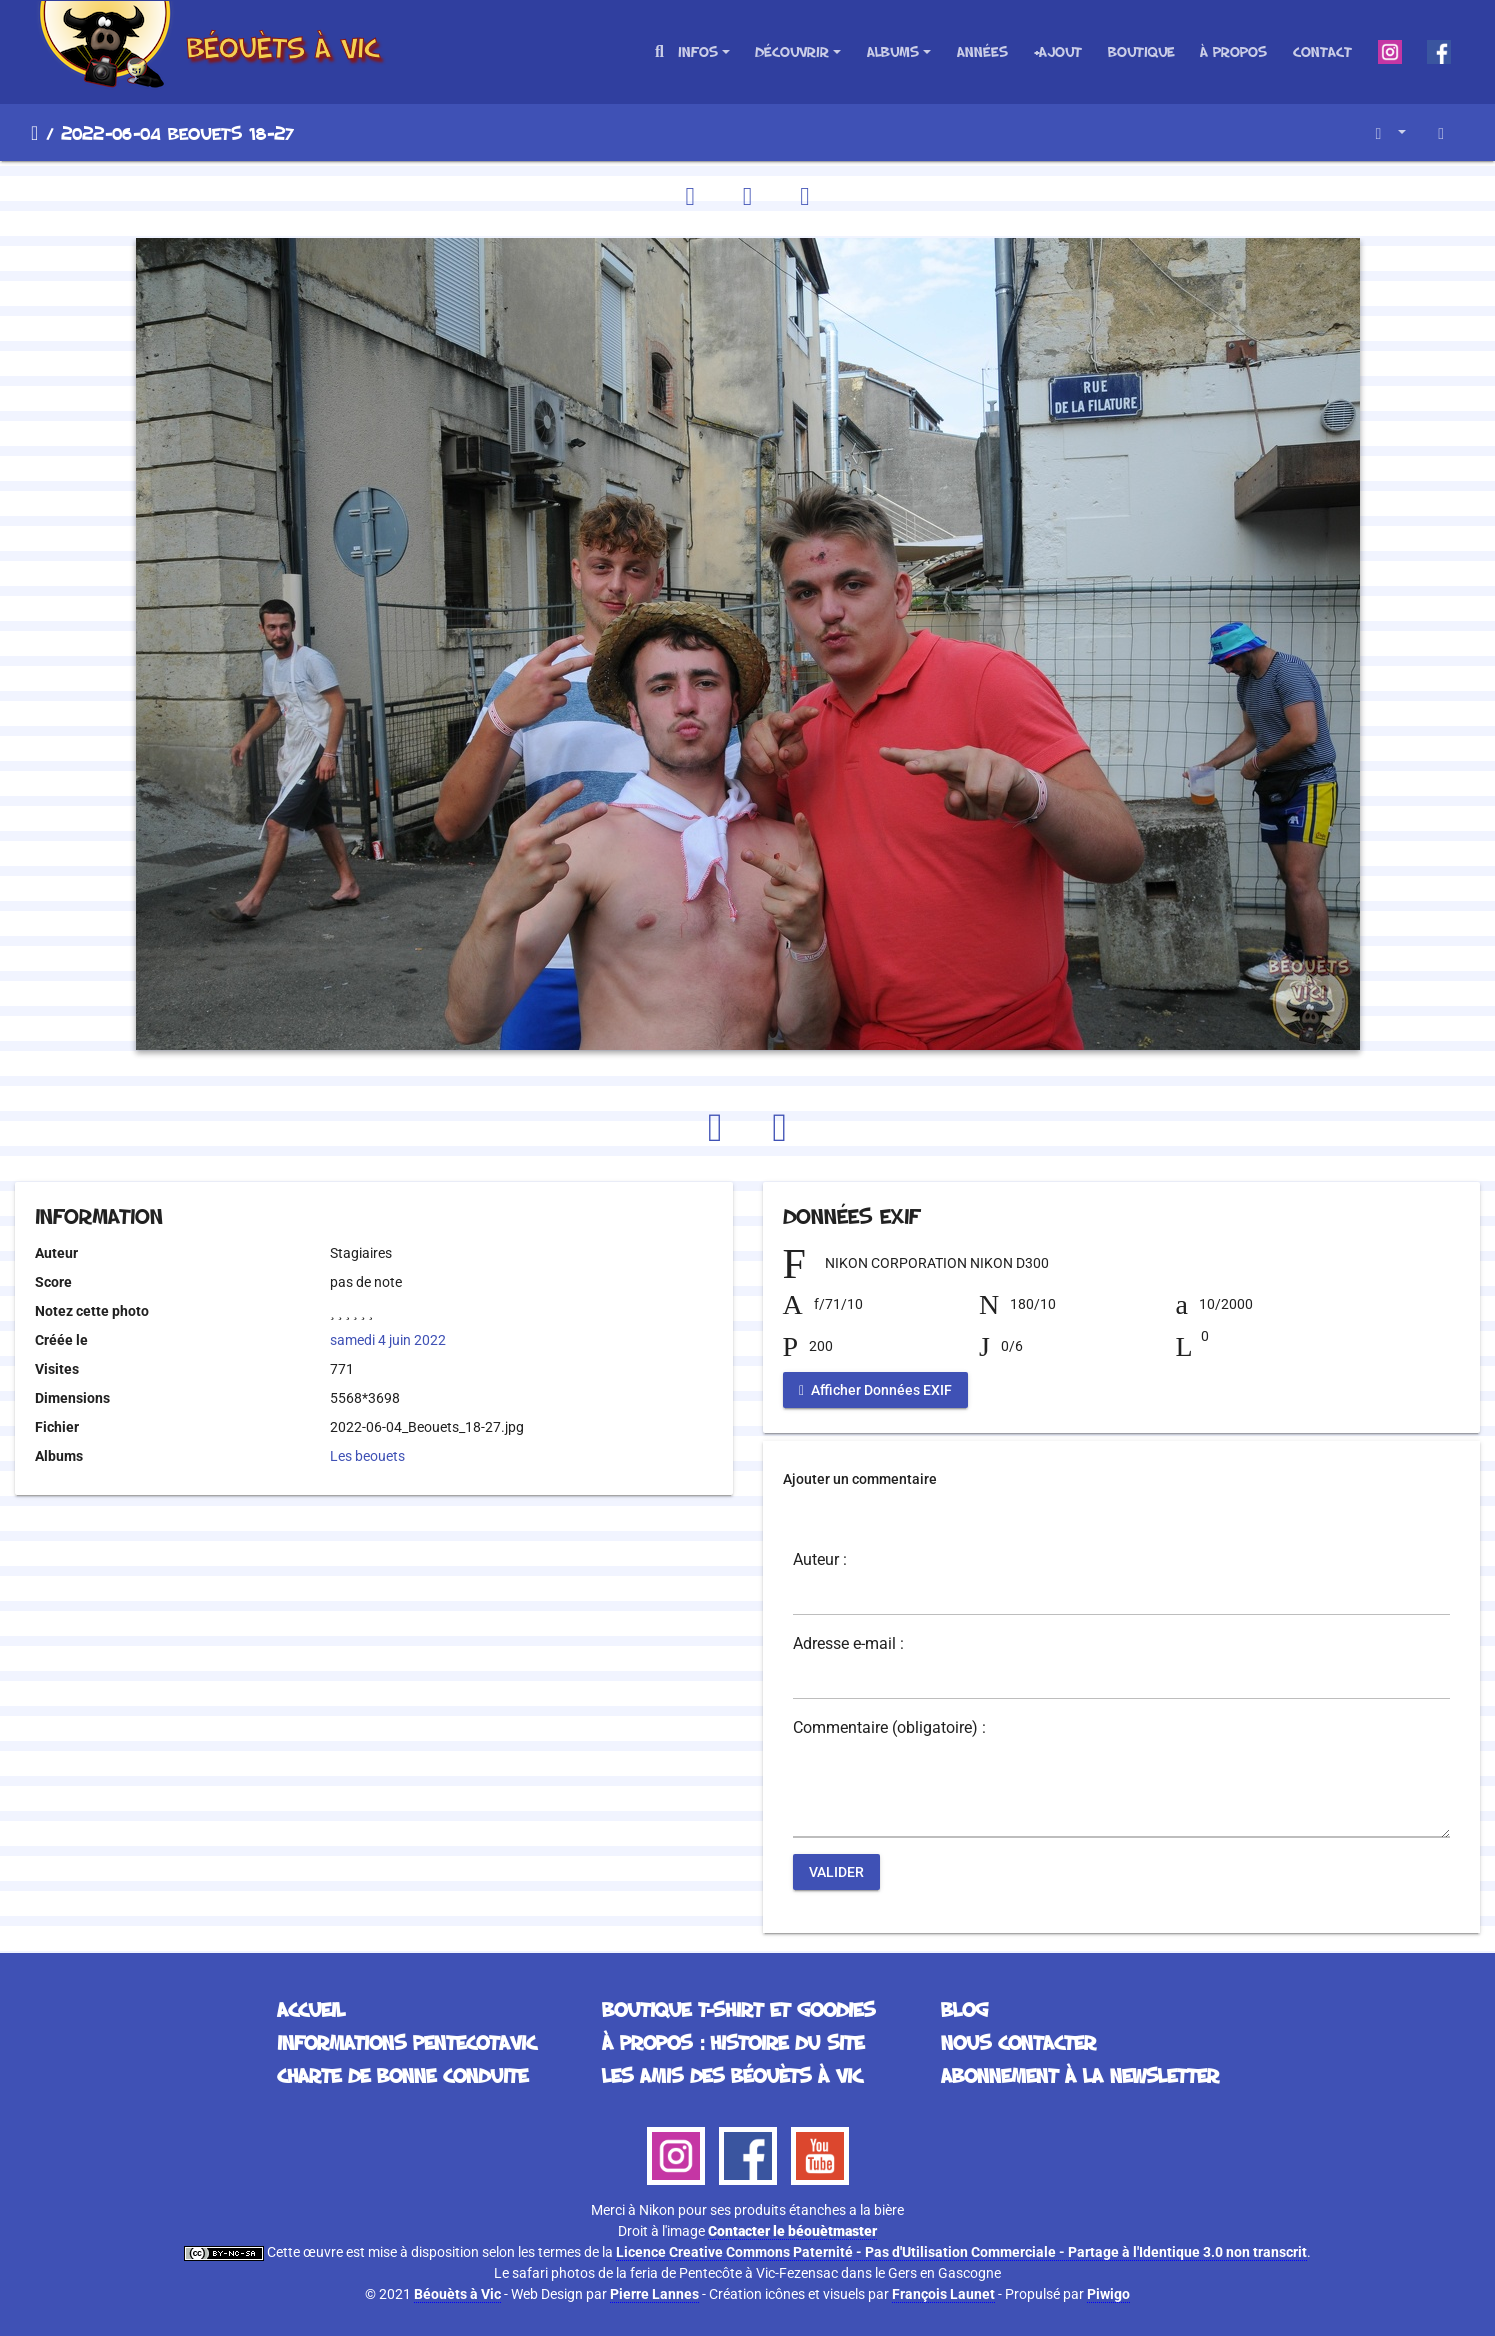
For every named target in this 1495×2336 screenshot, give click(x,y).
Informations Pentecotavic (406, 2042)
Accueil (34, 133)
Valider (836, 1872)
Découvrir (792, 51)
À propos (1233, 51)
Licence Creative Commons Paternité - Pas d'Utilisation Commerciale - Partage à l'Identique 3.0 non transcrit (961, 2252)
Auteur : (820, 1560)
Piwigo (1108, 2294)
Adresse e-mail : (848, 1644)
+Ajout (1057, 51)
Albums (893, 51)
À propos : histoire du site (733, 2042)
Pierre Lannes (654, 2294)
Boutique (1141, 51)
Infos (698, 51)
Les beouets (367, 1456)
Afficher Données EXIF (875, 1390)
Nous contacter (1018, 2042)
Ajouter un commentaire (860, 1479)
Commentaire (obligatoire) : (889, 1728)
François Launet (943, 2294)
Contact (1322, 51)
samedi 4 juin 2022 (388, 1340)
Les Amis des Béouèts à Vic (732, 2075)
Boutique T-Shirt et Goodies (738, 2009)
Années (982, 51)
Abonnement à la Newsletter (1080, 2075)
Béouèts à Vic (457, 2294)
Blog (964, 2009)
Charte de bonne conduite (402, 2075)
